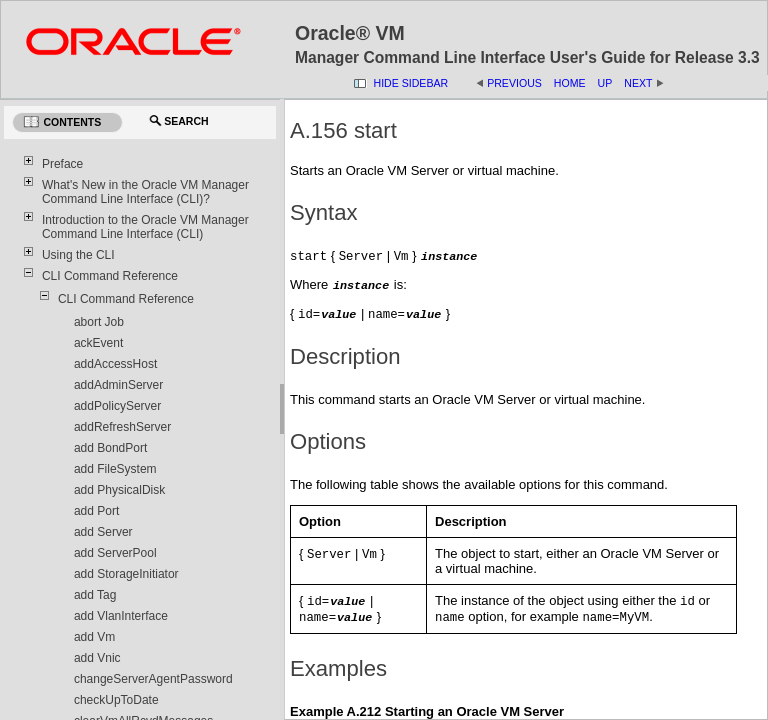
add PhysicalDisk (119, 490)
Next (638, 83)
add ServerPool (115, 553)
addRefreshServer (122, 427)
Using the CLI (78, 255)
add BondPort (110, 448)
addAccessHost (115, 364)
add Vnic (97, 658)
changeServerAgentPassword (153, 679)
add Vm (94, 637)
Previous (514, 83)
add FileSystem (115, 469)
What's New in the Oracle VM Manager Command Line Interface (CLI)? (145, 192)
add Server (103, 532)
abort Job (99, 322)
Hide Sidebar (411, 83)
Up (605, 83)
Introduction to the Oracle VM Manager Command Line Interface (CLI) (145, 227)
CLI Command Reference (110, 276)
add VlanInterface (121, 616)
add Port (96, 511)
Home (570, 83)
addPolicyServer (117, 406)
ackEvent (98, 343)
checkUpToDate (116, 700)
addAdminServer (118, 385)
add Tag (95, 595)
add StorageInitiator (126, 574)
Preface (62, 164)
